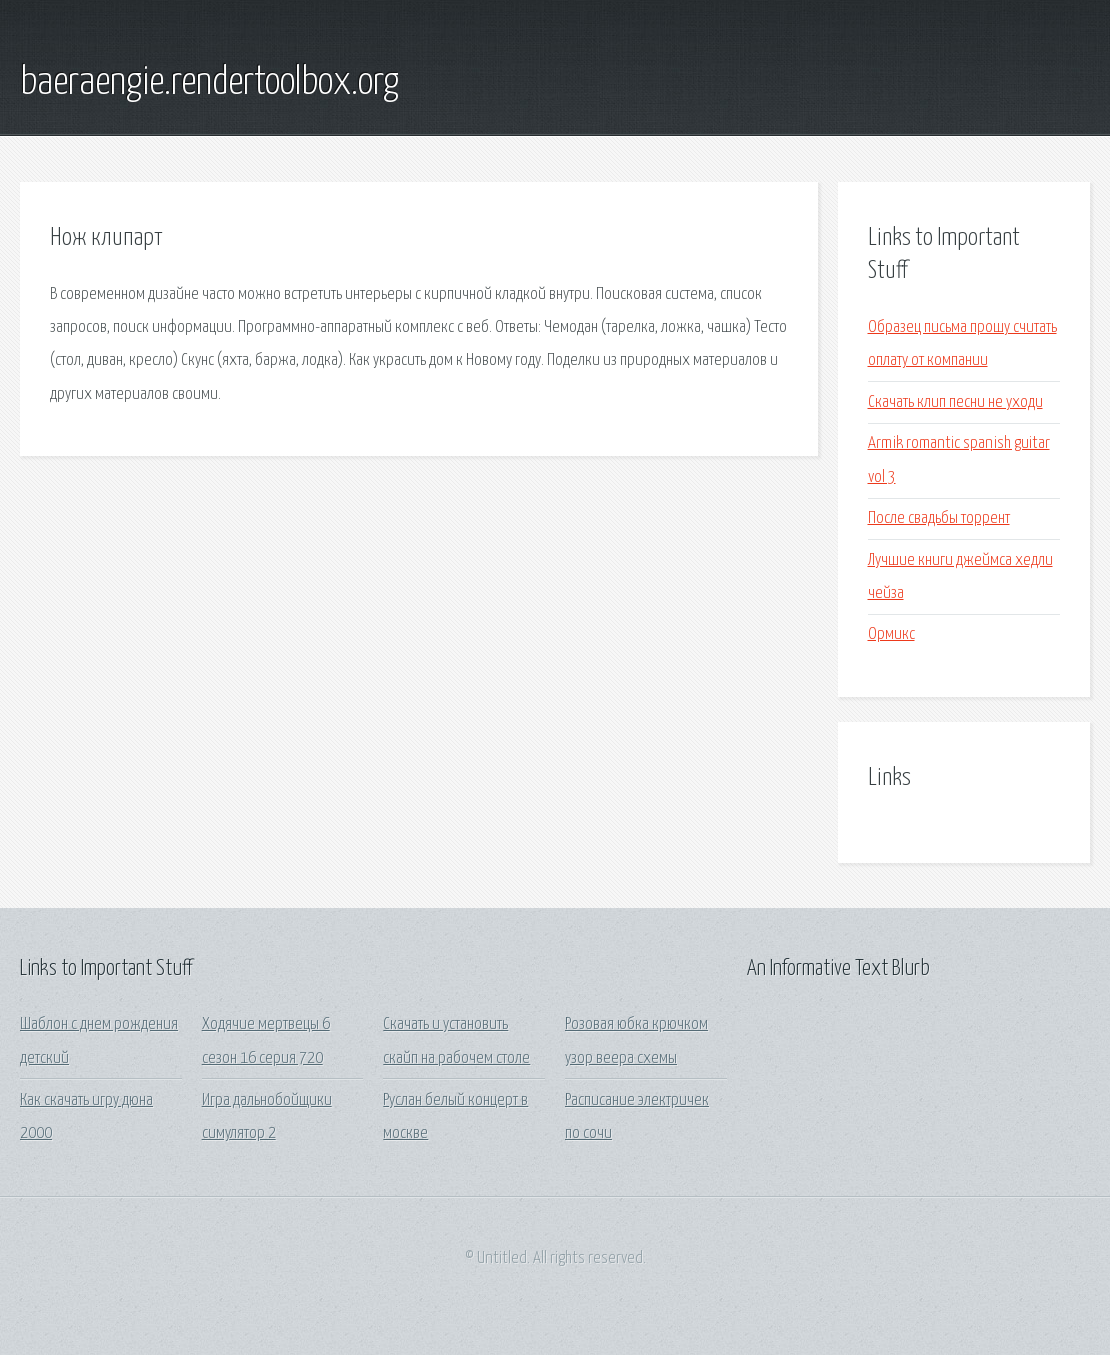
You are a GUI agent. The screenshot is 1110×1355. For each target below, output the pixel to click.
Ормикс (891, 634)
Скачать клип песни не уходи (955, 402)
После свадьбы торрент (939, 518)
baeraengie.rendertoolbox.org (209, 83)
